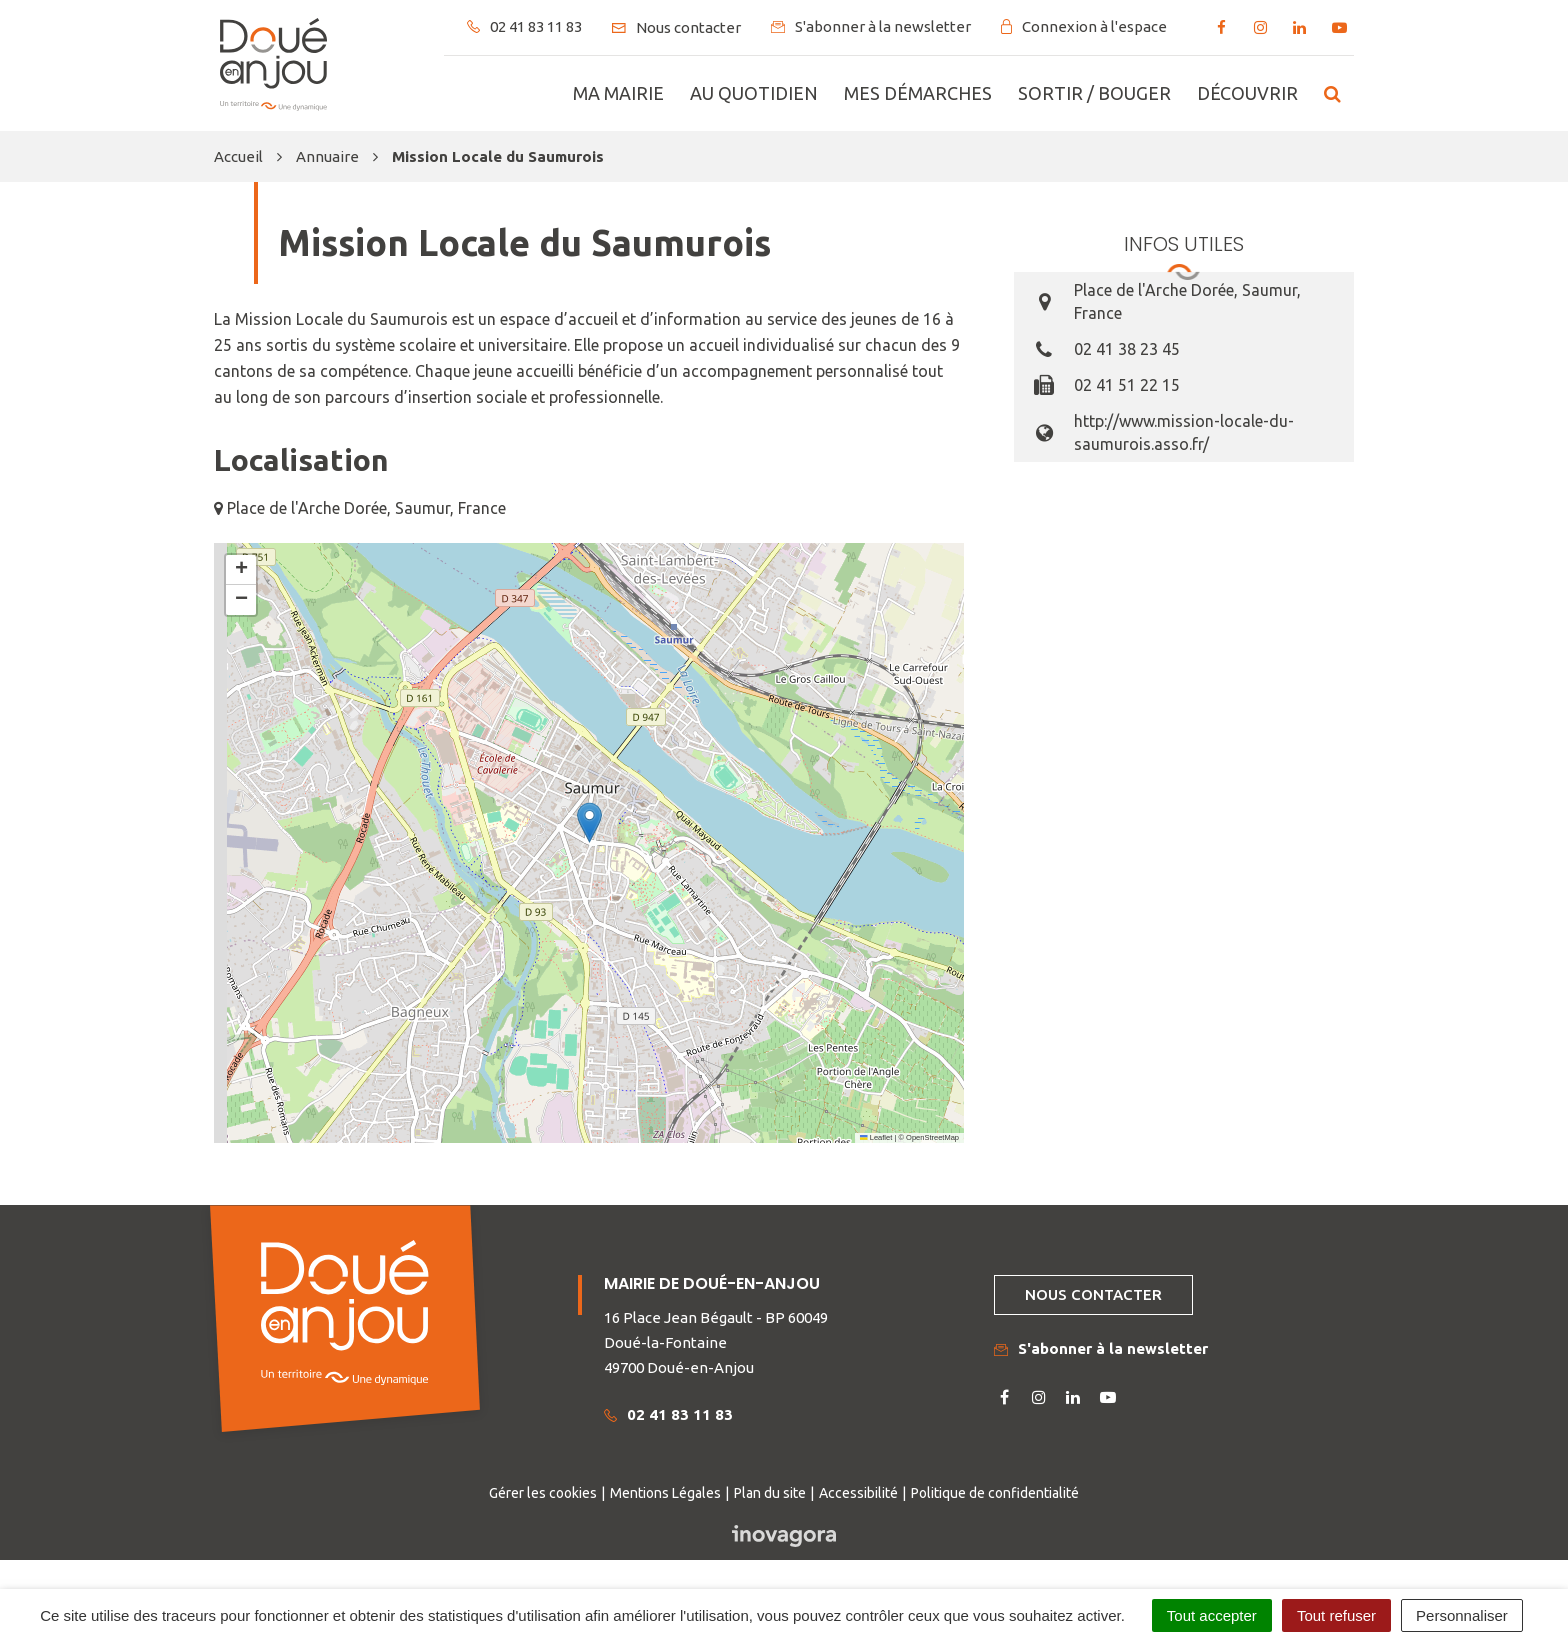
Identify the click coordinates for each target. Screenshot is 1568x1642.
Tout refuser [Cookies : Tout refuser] (1336, 1615)
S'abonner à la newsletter (1101, 1348)
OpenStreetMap (932, 1137)
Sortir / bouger (1094, 93)
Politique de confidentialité (995, 1493)
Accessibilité (858, 1493)
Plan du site (770, 1493)
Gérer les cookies (543, 1493)
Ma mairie (618, 93)
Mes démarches (918, 93)
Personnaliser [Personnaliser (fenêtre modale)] (1462, 1615)
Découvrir (1247, 93)
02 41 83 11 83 (668, 1414)
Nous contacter (1093, 1294)
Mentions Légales (665, 1493)
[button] (589, 822)
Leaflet (876, 1137)
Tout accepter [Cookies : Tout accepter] (1212, 1615)
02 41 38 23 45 (1127, 349)
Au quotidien (754, 93)
